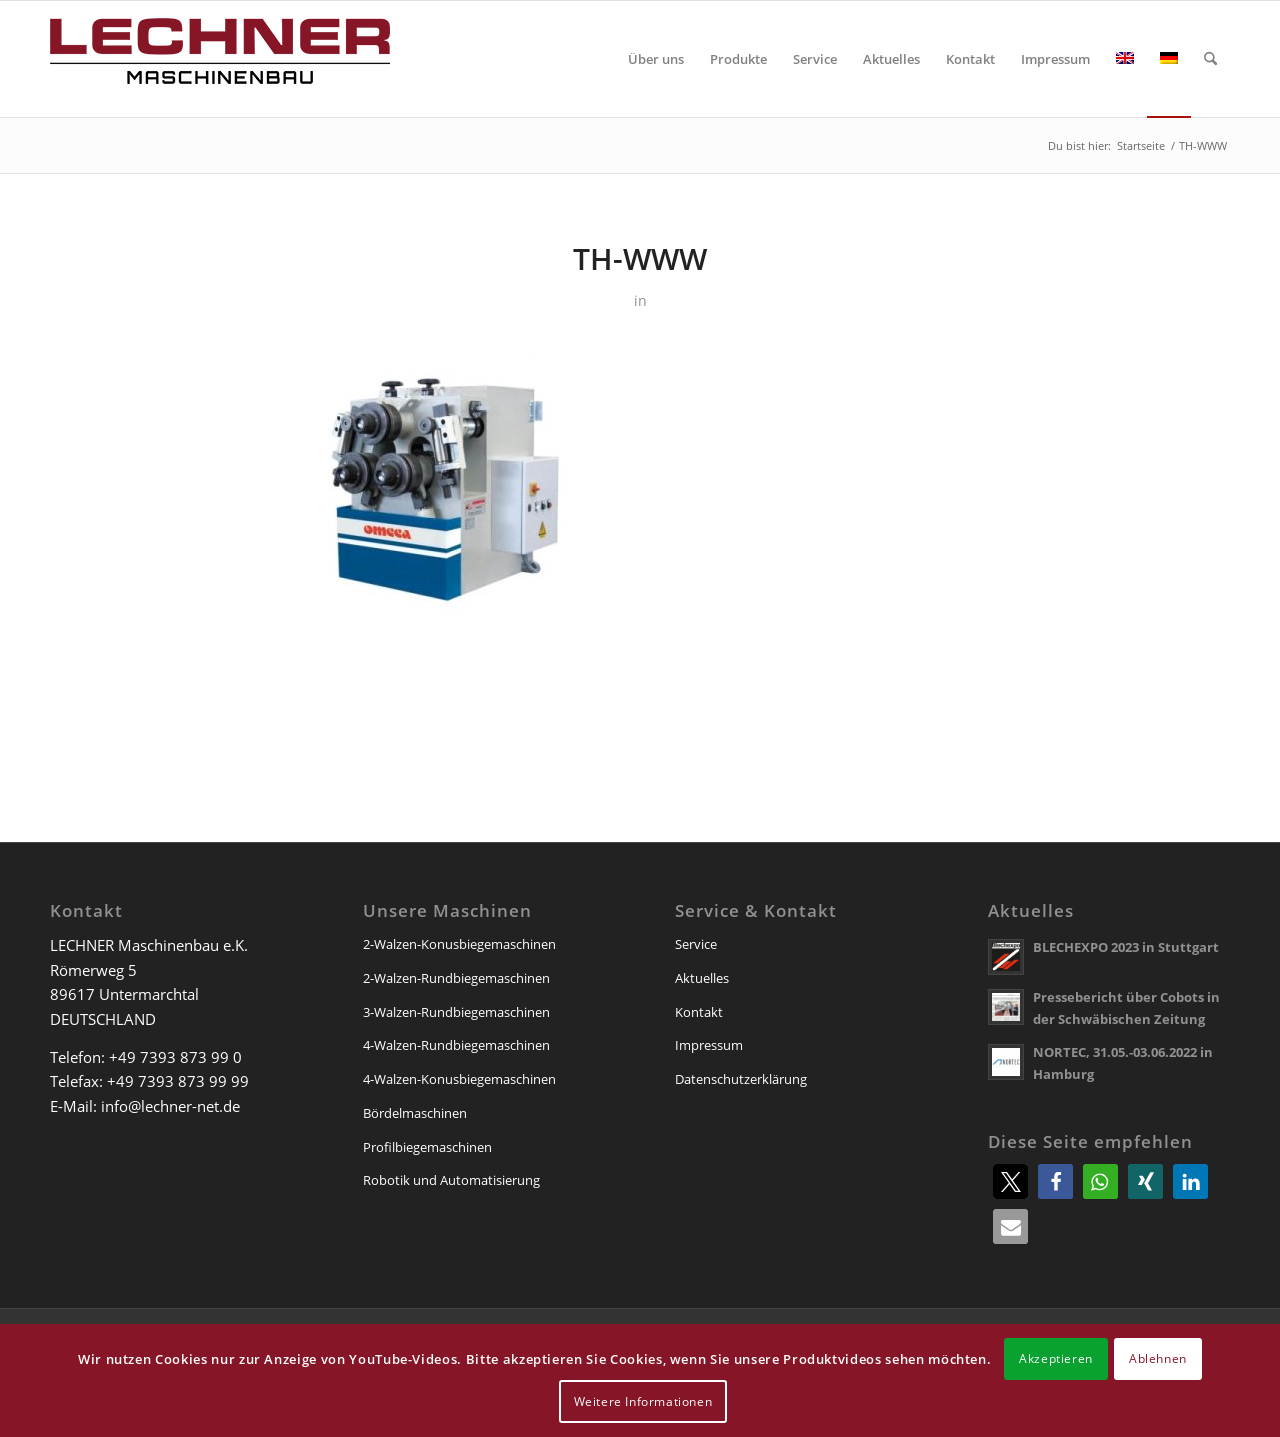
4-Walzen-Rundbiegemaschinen (456, 1045)
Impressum (709, 1045)
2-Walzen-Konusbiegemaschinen (459, 944)
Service (696, 944)
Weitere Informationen (643, 1401)
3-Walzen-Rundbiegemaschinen (456, 1012)
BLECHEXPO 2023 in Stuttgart (1126, 947)
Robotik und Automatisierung (451, 1180)
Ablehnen (1158, 1358)
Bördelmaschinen (415, 1113)
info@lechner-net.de (170, 1106)
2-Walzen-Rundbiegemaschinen (456, 978)
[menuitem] (656, 59)
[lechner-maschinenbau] (220, 59)
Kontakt (699, 1012)
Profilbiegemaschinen (427, 1147)
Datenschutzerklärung (741, 1079)
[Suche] (1210, 59)
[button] (1010, 1181)
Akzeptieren (1056, 1358)
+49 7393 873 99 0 (175, 1057)
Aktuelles (702, 978)
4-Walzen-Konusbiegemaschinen (459, 1079)
